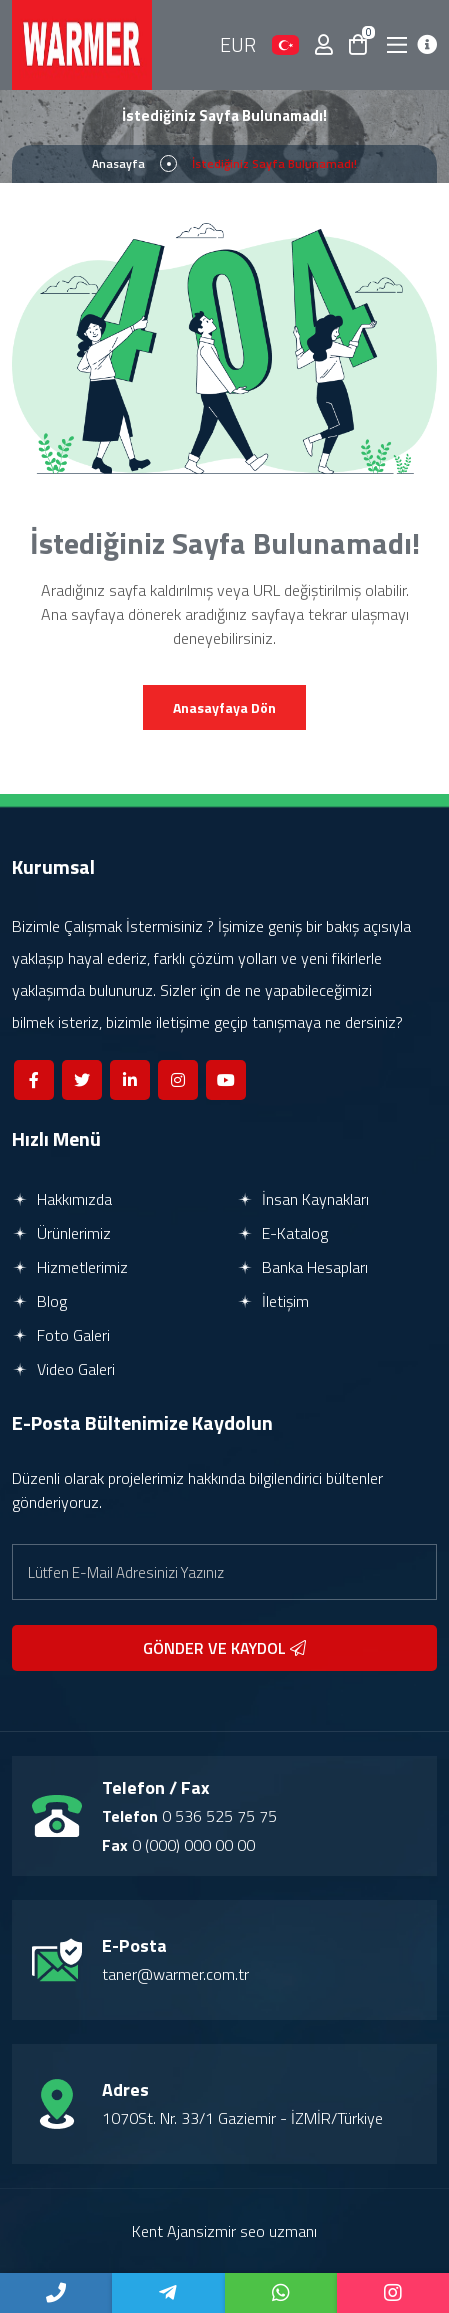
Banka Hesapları (302, 1267)
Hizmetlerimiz (70, 1267)
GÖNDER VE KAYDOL (224, 1648)
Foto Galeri (61, 1335)
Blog (39, 1301)
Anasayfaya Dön (224, 707)
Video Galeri (63, 1369)
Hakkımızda (62, 1199)
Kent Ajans (168, 2231)
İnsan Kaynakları (303, 1199)
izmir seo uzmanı (260, 2231)
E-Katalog (282, 1233)
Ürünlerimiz (61, 1233)
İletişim (273, 1301)
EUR (238, 44)
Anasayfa (118, 163)
